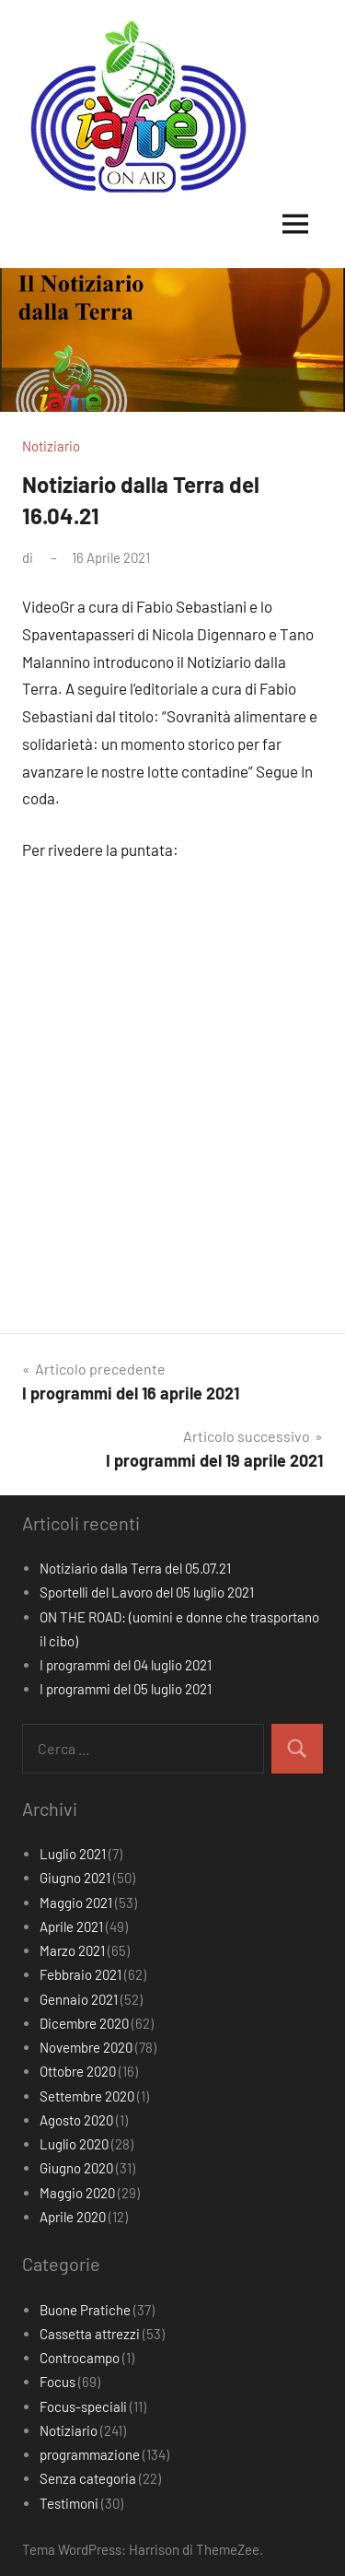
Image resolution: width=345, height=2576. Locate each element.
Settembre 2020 (87, 2096)
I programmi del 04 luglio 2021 (126, 1665)
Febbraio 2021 (80, 1974)
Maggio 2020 (77, 2192)
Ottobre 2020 (78, 2071)
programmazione (90, 2454)
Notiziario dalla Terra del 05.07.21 (135, 1568)
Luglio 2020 (74, 2144)
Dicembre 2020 (84, 2023)
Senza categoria (88, 2478)
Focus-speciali (83, 2406)
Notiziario (51, 446)
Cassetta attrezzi (90, 2333)
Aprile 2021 (71, 1926)
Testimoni (69, 2503)
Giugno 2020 (76, 2168)
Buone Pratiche (85, 2309)
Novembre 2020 (86, 2047)
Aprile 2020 (73, 2216)
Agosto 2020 (76, 2120)
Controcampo (80, 2357)
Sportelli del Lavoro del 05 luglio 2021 (147, 1592)
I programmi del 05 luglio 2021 (126, 1688)
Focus (57, 2381)
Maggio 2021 (76, 1902)
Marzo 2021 (72, 1950)
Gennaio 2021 (79, 1999)
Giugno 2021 (75, 1877)
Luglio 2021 (73, 1853)
